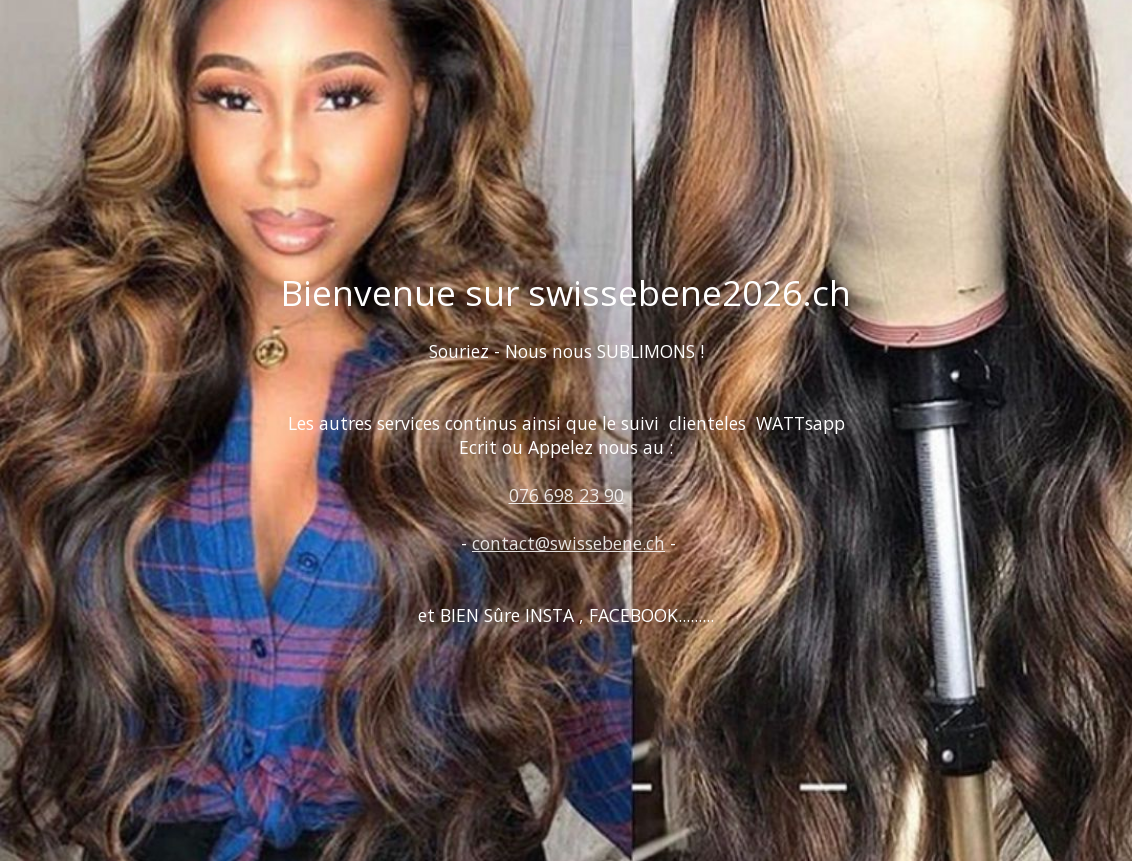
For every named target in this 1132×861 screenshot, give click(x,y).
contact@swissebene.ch (568, 543)
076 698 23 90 (566, 495)
